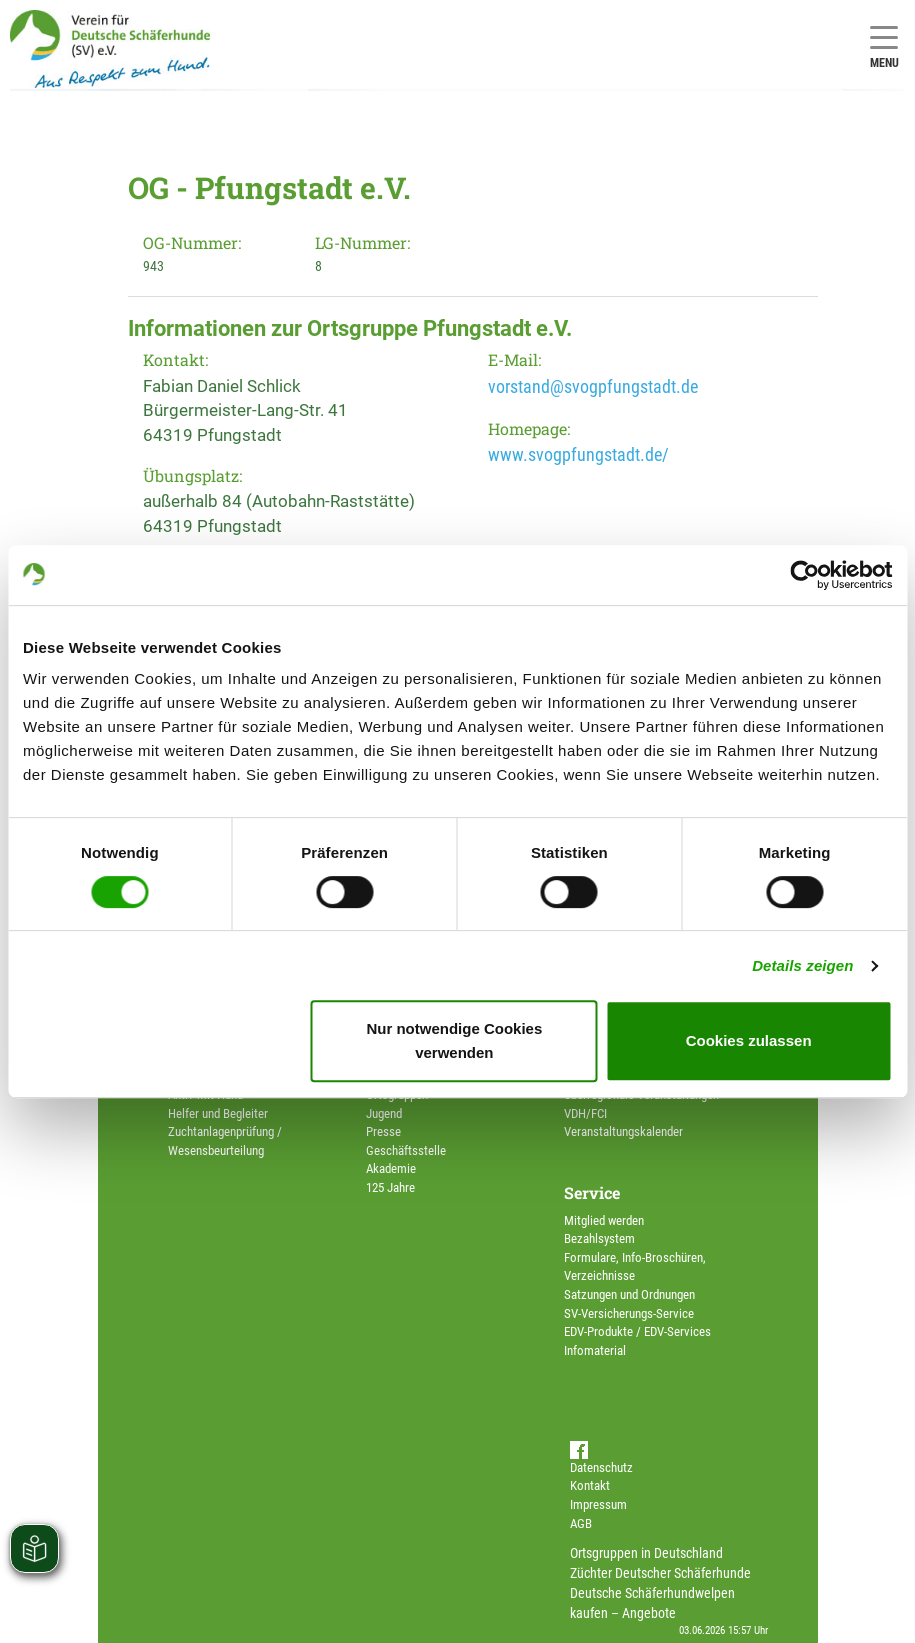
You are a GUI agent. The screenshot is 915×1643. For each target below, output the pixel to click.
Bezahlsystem (599, 1238)
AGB (581, 1523)
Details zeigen (802, 965)
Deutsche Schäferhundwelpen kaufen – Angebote (652, 1603)
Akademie (391, 1168)
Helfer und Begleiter (218, 1113)
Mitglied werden (604, 1220)
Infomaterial (595, 1350)
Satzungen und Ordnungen (629, 1294)
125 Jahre (390, 1187)
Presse (383, 1131)
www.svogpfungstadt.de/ (578, 454)
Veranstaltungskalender (623, 1131)
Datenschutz (601, 1467)
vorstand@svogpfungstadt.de (593, 386)
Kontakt (590, 1485)
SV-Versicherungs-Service (629, 1313)
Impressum (598, 1504)
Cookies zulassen (749, 1040)
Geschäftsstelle (406, 1150)
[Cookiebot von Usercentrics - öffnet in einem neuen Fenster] (804, 575)
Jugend (384, 1113)
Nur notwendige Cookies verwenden (454, 1040)
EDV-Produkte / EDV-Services (637, 1331)
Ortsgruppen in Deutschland (646, 1553)
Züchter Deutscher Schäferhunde (660, 1573)
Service (592, 1192)
